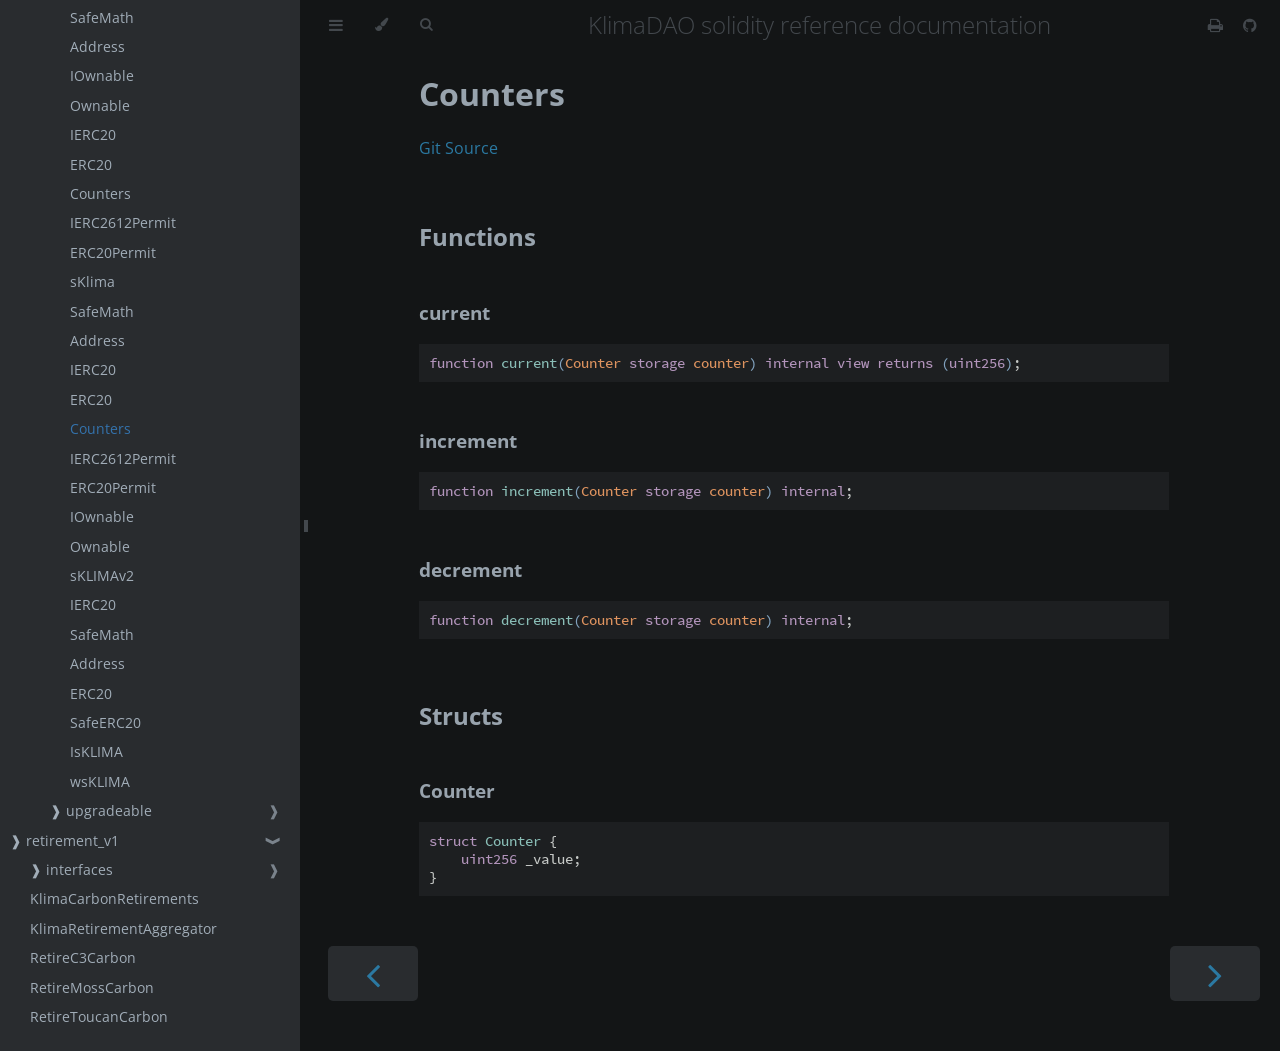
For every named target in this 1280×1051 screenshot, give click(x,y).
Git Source (458, 148)
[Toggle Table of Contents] (336, 25)
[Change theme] (381, 25)
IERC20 (93, 134)
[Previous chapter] (373, 973)
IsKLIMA (96, 751)
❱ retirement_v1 (64, 840)
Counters (100, 193)
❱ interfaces (71, 869)
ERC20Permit (113, 252)
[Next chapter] (1215, 973)
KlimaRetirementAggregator (123, 928)
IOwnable (102, 75)
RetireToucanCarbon (99, 1016)
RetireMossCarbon (92, 987)
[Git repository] (1250, 25)
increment (468, 440)
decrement (470, 569)
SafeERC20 (105, 722)
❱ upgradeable (101, 810)
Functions (477, 236)
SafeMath (102, 17)
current (454, 312)
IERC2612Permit (123, 222)
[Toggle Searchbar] (426, 25)
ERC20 (91, 164)
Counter (457, 790)
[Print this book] (1217, 25)
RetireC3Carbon (83, 957)
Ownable (100, 105)
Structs (461, 715)
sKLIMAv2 (102, 575)
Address (97, 46)
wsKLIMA (100, 781)
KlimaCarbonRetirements (114, 898)
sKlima (92, 281)
